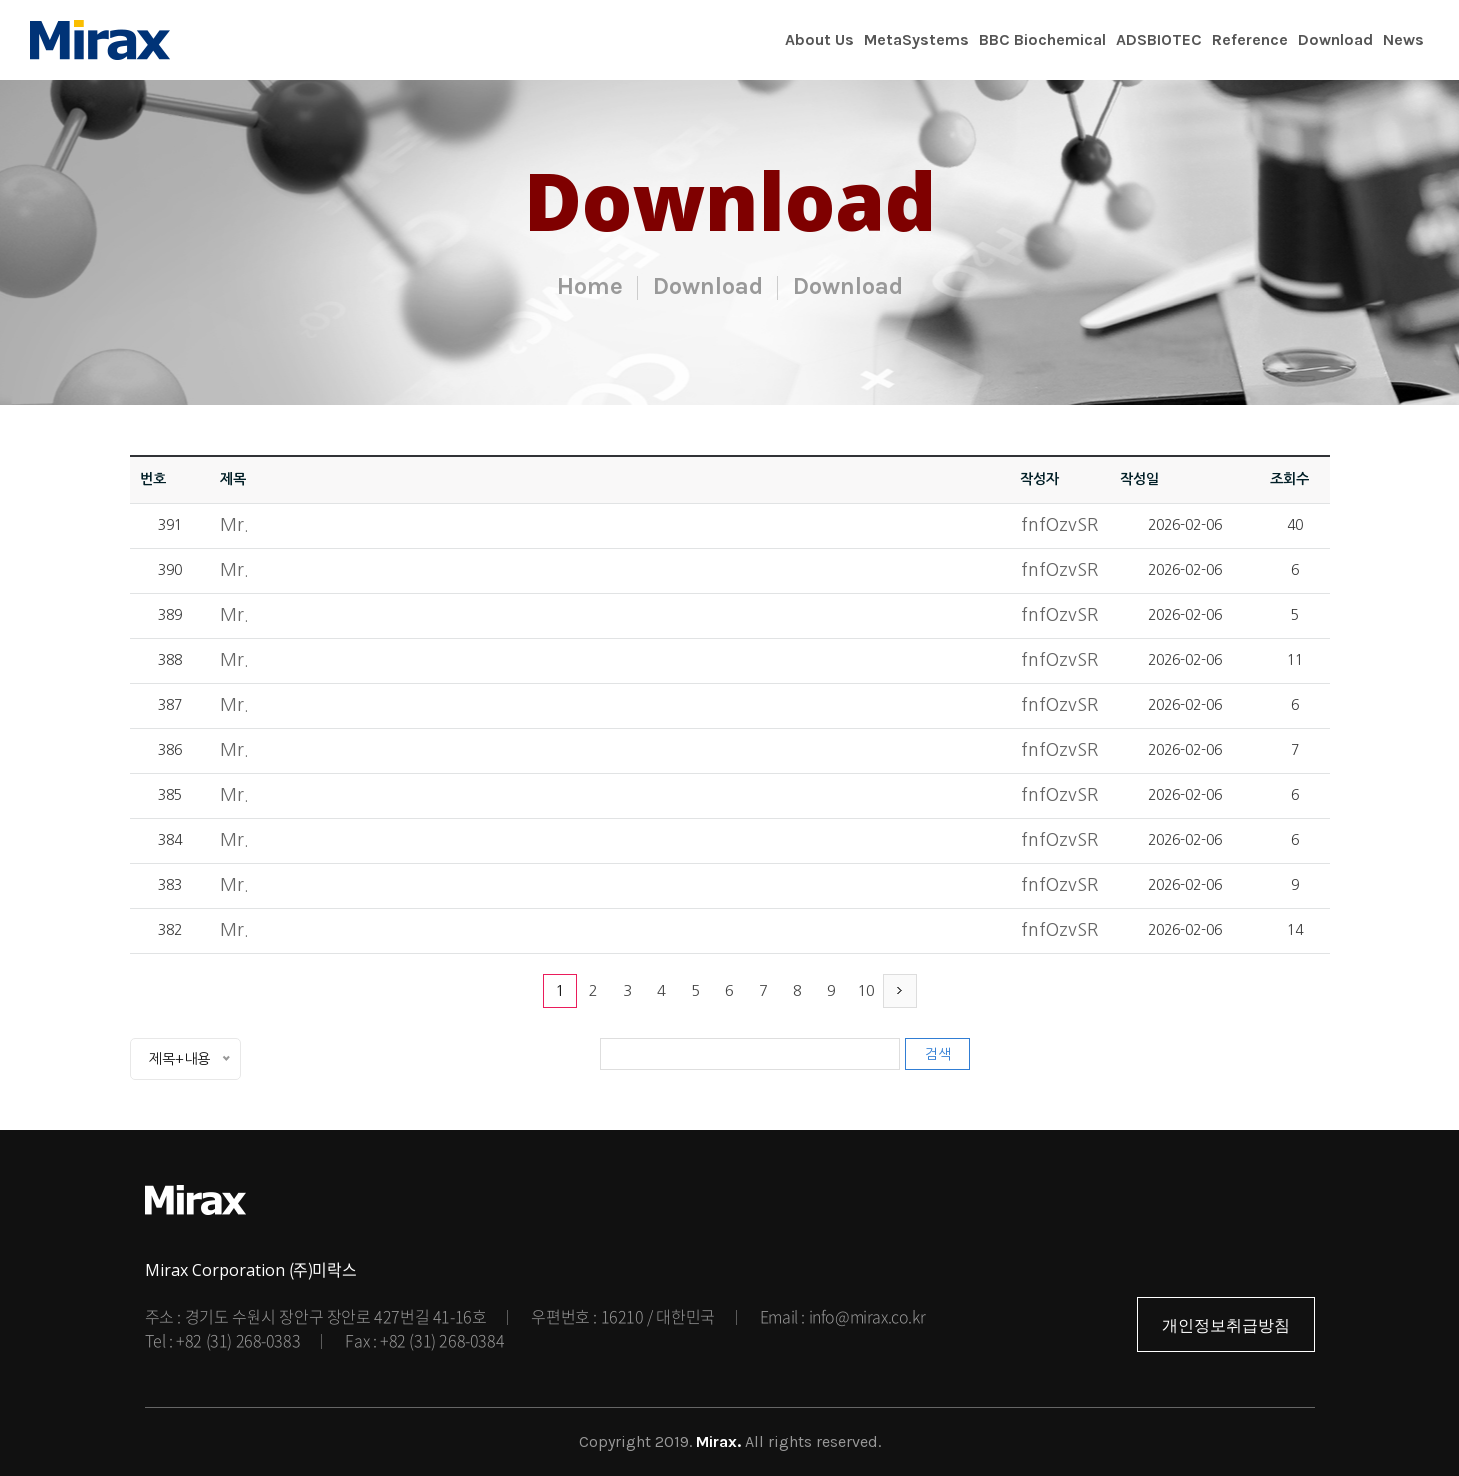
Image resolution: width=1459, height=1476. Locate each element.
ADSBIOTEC (1159, 39)
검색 (938, 1054)
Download (1335, 39)
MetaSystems (916, 39)
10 (866, 990)
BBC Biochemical (1042, 39)
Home (590, 286)
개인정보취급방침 (1226, 1325)
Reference (1250, 39)
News (1403, 39)
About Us (819, 39)
